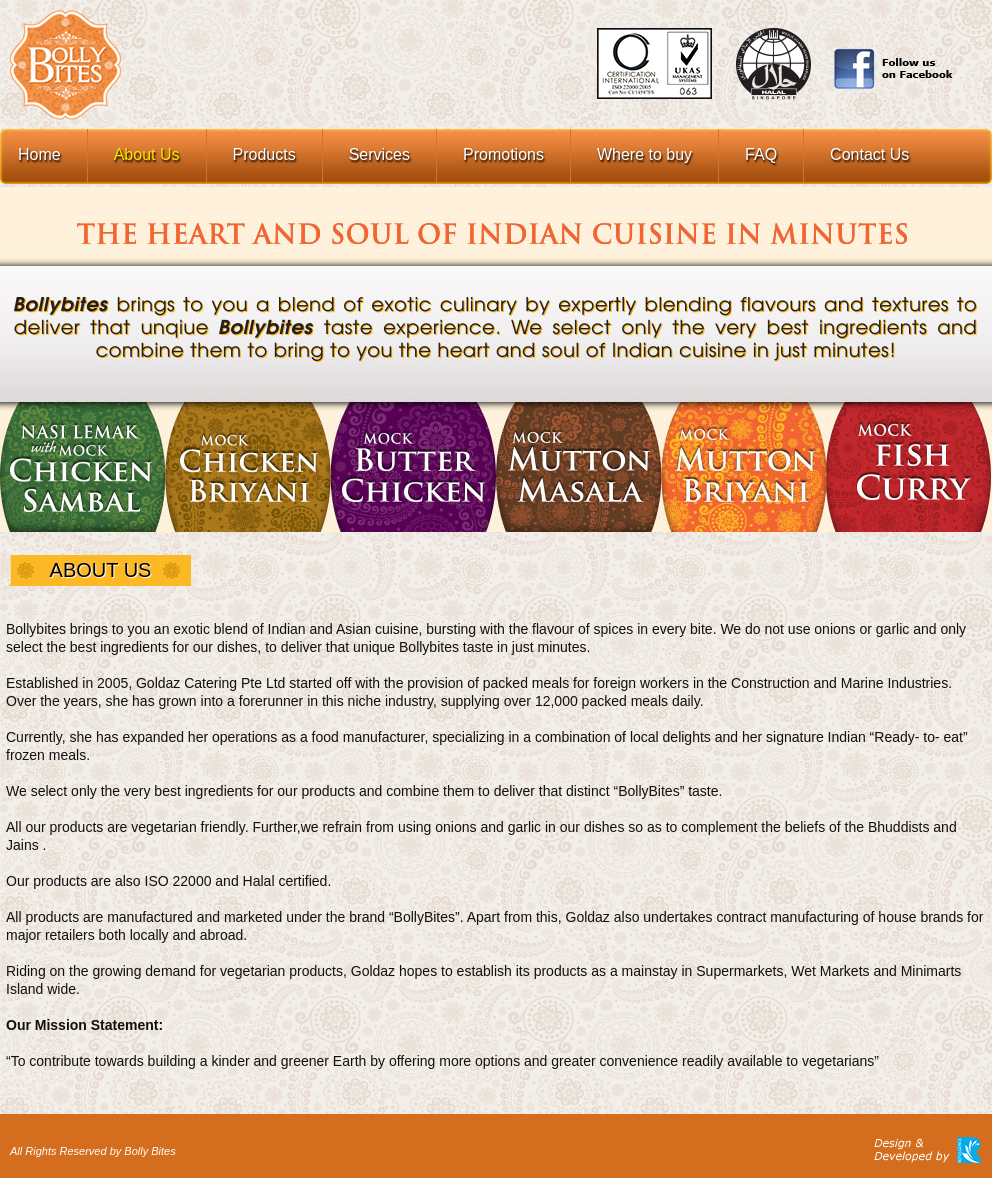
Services (379, 154)
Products (264, 154)
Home (39, 154)
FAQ (761, 154)
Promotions (503, 154)
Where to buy (644, 154)
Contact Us (869, 154)
